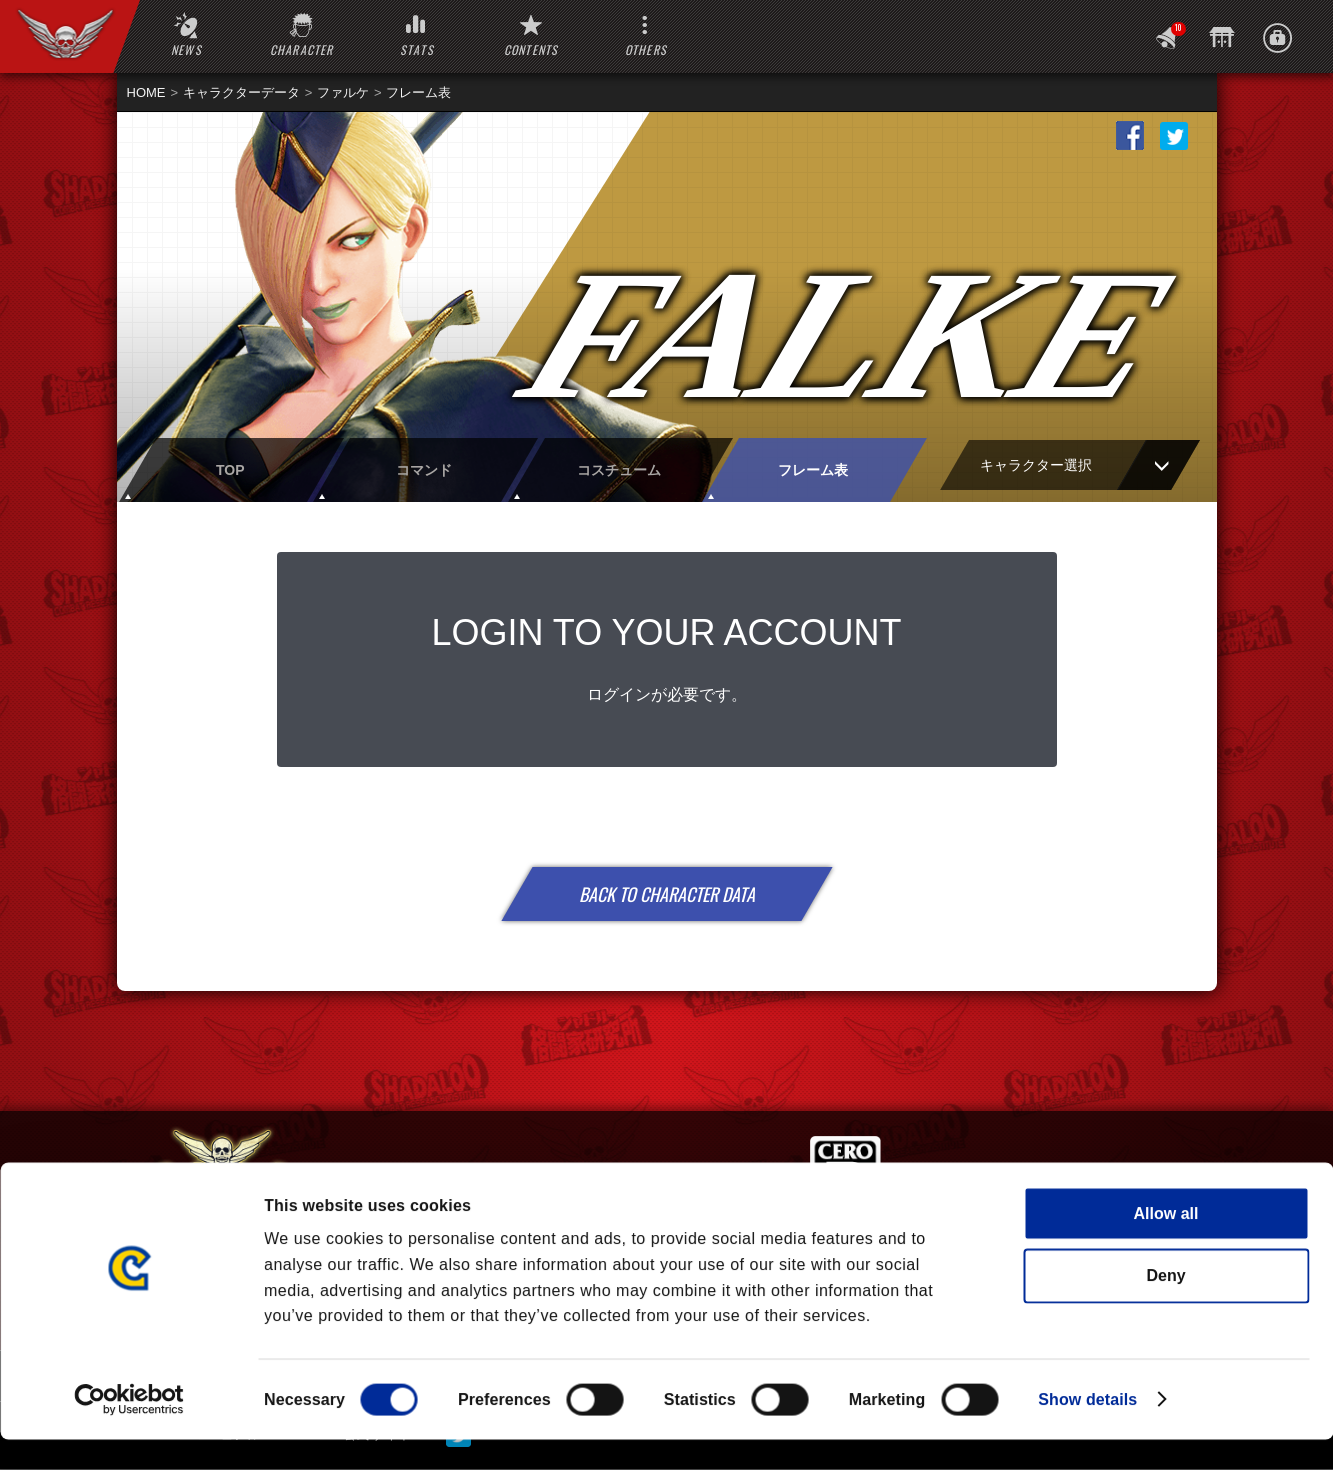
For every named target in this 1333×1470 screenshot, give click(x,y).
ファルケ (343, 92)
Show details (1087, 1429)
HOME (146, 92)
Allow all (1166, 1243)
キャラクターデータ (241, 92)
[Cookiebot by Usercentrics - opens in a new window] (129, 1430)
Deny (1165, 1305)
